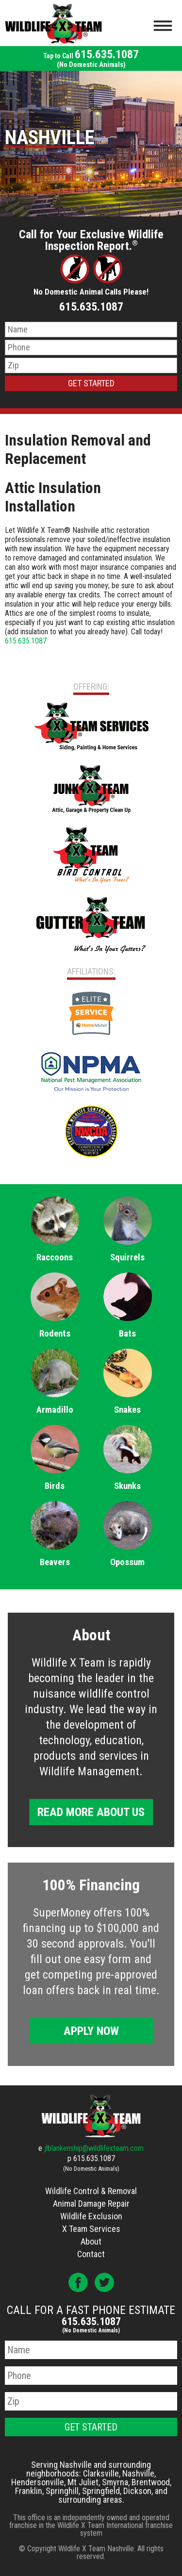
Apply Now (91, 2031)
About (91, 2241)
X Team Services (91, 2229)
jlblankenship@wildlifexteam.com (94, 2148)
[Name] (91, 329)
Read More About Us (91, 1812)
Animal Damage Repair (91, 2203)
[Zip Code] (91, 365)
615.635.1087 (91, 58)
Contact (91, 2254)
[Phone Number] (91, 347)
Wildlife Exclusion (91, 2216)
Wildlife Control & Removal (91, 2191)
